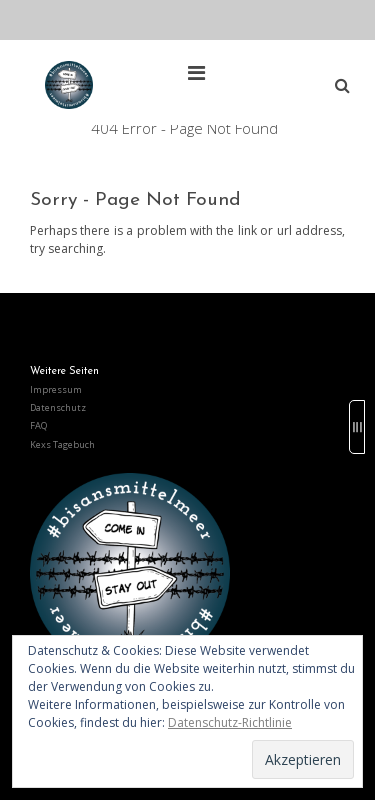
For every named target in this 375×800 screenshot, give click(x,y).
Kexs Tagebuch (62, 444)
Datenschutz (58, 407)
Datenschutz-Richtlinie (230, 722)
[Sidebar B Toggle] (357, 427)
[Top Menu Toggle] (201, 73)
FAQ (38, 425)
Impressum (56, 389)
